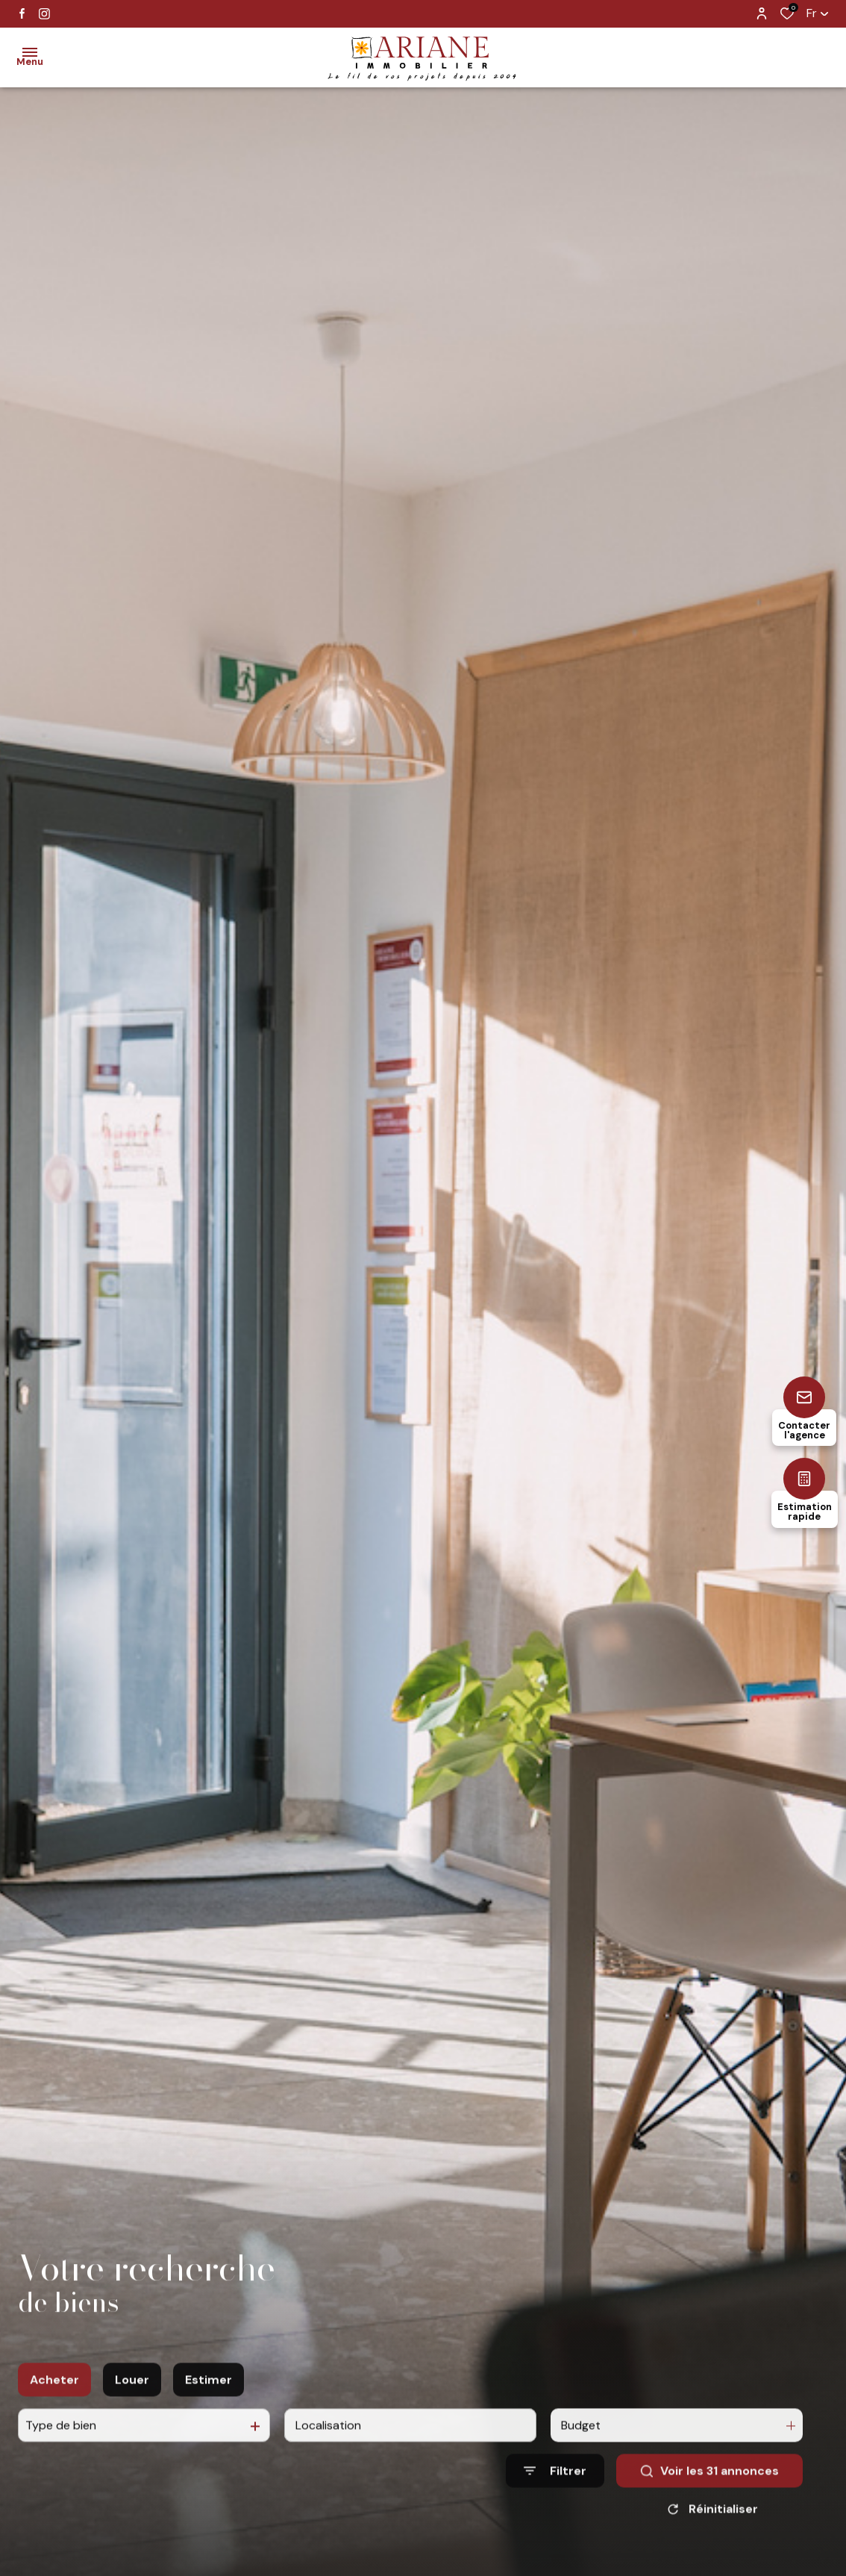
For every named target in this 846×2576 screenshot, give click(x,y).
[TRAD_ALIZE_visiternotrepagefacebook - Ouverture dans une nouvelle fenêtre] (22, 13)
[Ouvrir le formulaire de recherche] (555, 2493)
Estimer (208, 2401)
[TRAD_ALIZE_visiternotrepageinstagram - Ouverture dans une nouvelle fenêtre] (44, 13)
